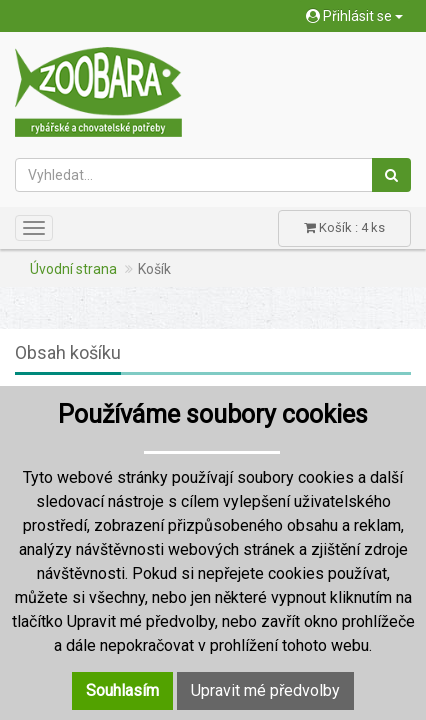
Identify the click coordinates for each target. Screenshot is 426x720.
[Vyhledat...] (194, 175)
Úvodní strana (73, 269)
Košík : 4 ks (344, 227)
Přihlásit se (354, 16)
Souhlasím (122, 690)
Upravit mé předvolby (265, 690)
